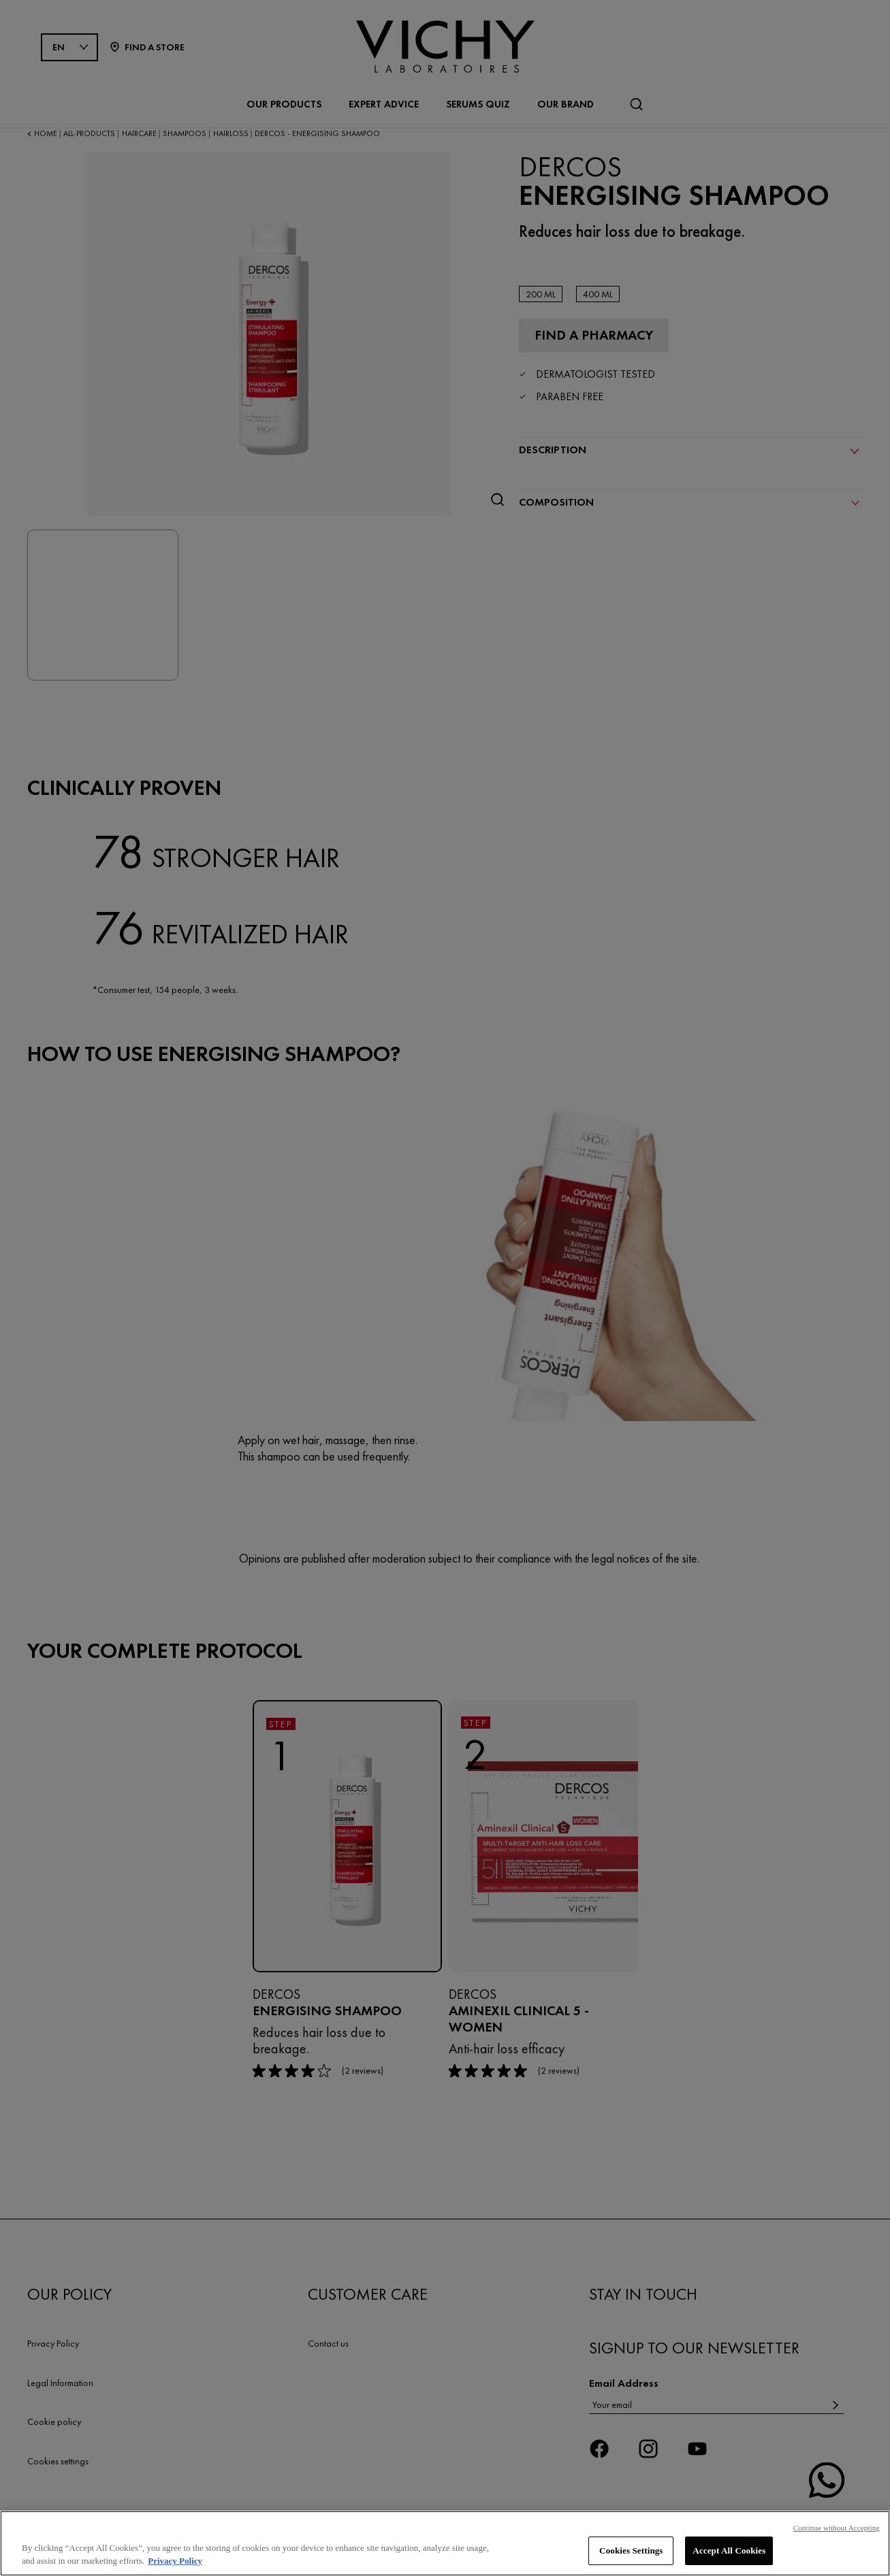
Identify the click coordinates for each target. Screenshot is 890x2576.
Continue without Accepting (836, 2530)
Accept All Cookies (729, 2553)
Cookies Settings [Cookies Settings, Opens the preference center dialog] (631, 2553)
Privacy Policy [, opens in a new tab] (175, 2564)
